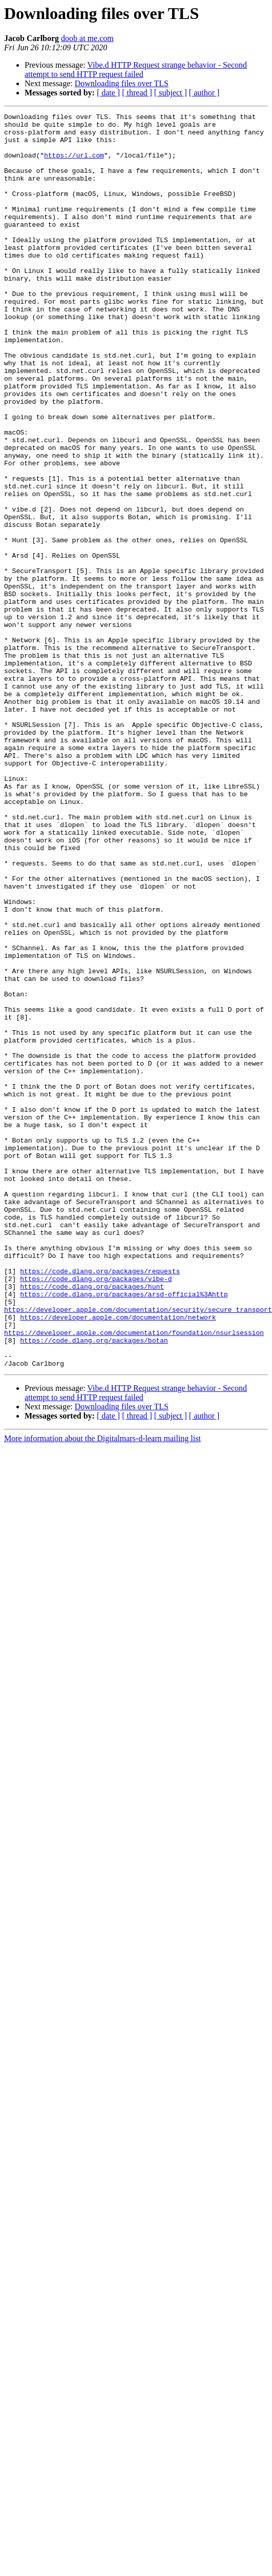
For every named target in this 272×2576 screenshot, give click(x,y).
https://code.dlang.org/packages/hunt (92, 1521)
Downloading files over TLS (122, 83)
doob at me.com (87, 38)
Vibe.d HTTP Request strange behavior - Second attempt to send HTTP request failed (136, 69)
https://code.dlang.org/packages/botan (94, 1586)
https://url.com (74, 164)
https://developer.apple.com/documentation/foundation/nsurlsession (134, 1577)
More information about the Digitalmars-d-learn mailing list (102, 1689)
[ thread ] (137, 92)
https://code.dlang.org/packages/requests (100, 1503)
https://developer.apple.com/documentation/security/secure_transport (138, 1549)
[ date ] (108, 92)
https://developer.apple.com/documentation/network (118, 1558)
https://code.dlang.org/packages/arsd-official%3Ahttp (124, 1531)
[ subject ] (170, 92)
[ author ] (204, 92)
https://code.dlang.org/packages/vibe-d (96, 1512)
